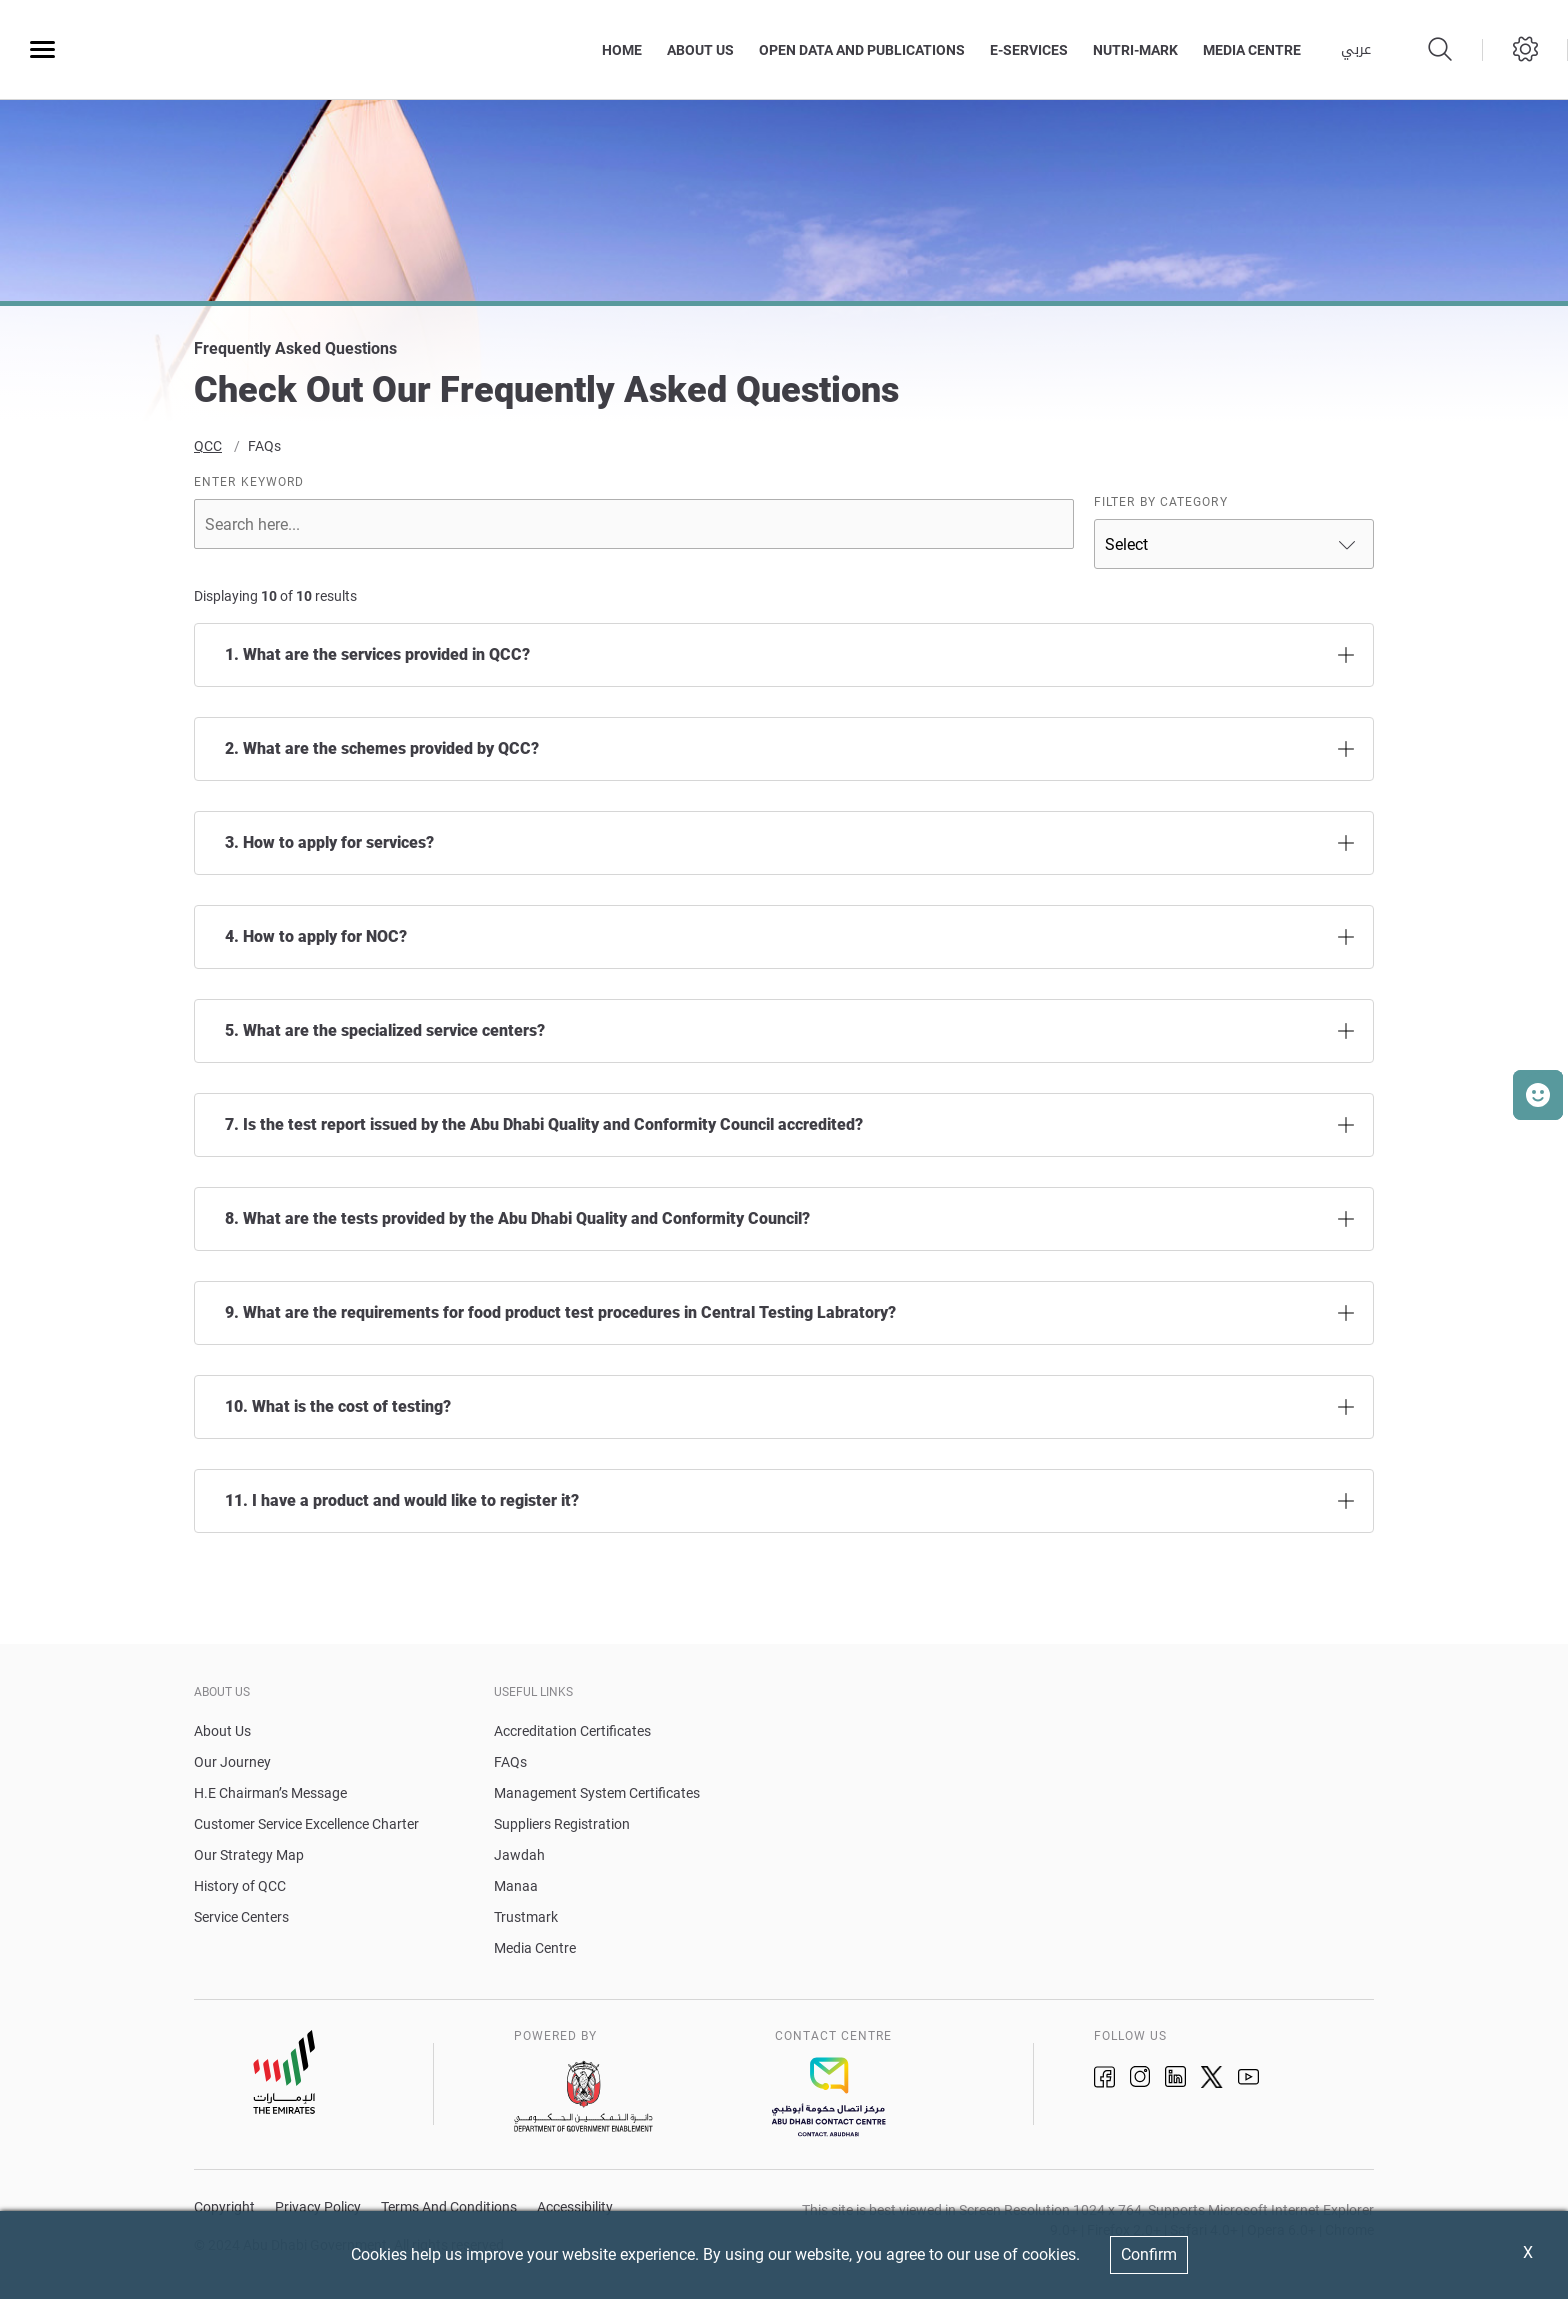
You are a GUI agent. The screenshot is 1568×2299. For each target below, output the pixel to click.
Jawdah (519, 1860)
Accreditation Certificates (572, 1736)
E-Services (1029, 50)
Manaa (516, 1891)
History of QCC (240, 1891)
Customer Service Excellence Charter (306, 1829)
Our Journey (232, 1767)
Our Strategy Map (249, 1860)
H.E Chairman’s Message (270, 1798)
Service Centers (241, 1922)
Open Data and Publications (862, 50)
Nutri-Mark (1135, 50)
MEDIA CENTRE (1252, 50)
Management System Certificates (597, 1798)
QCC (208, 451)
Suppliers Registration (562, 1829)
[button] (1538, 1095)
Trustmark (526, 1922)
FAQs (264, 451)
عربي (1356, 50)
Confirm (1149, 2254)
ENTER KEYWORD (249, 487)
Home (622, 50)
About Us (700, 50)
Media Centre (535, 1953)
